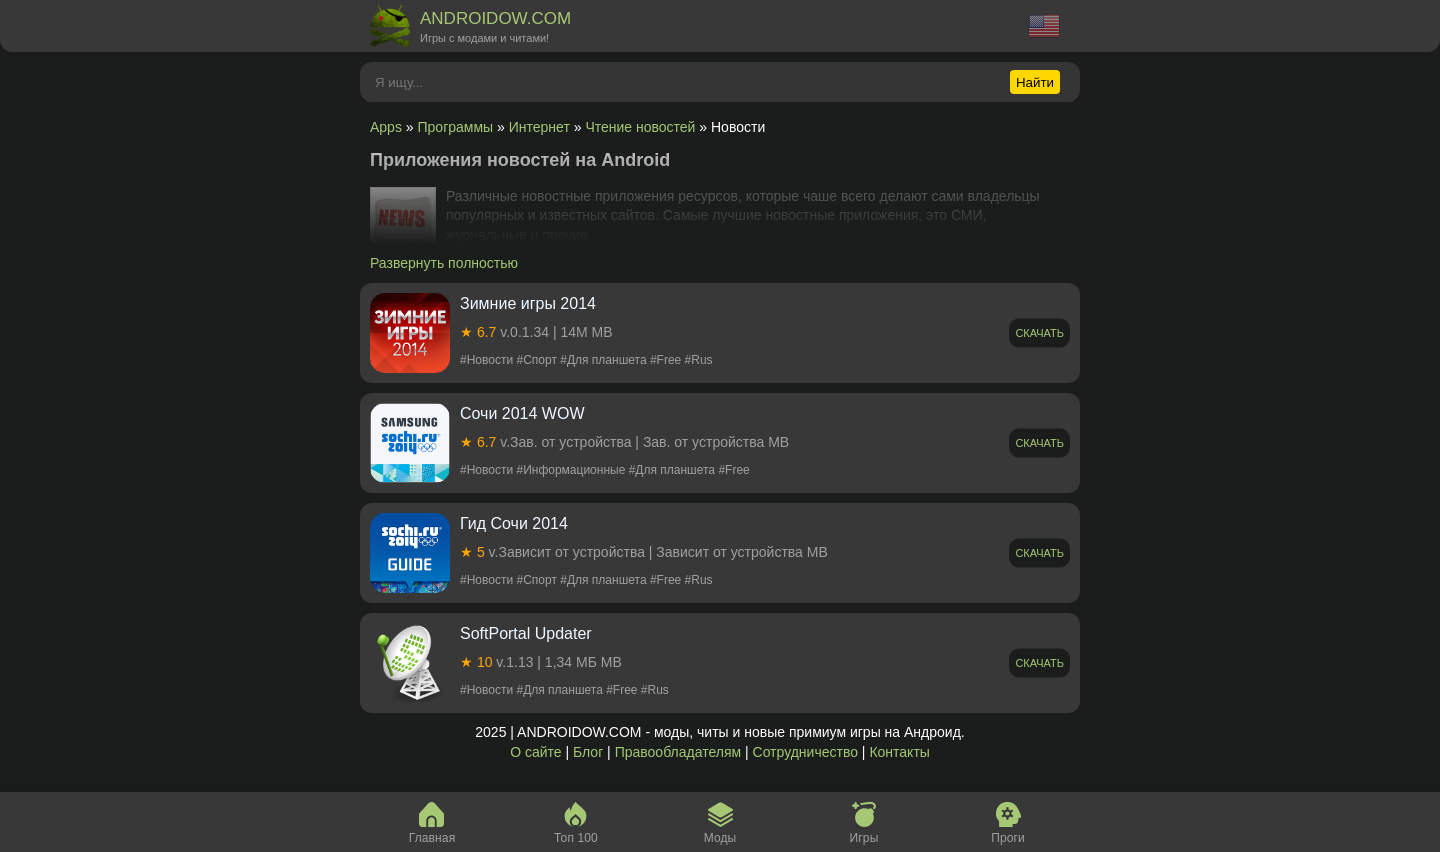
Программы (456, 127)
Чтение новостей (640, 127)
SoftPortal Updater (526, 633)
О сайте (535, 752)
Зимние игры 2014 (528, 303)
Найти (1035, 82)
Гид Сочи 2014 (514, 523)
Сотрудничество (805, 752)
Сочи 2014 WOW (522, 413)
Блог (588, 752)
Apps (386, 127)
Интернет (539, 127)
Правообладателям (678, 752)
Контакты (899, 752)
